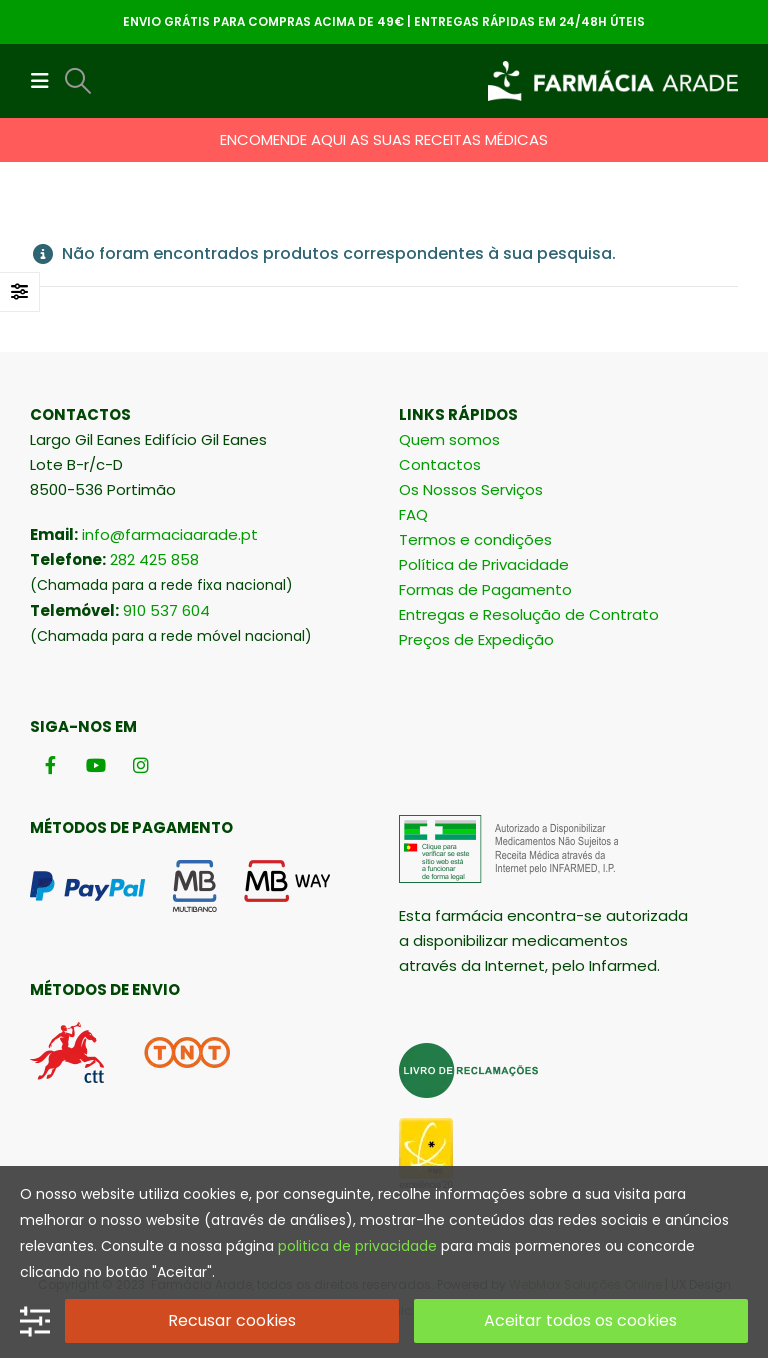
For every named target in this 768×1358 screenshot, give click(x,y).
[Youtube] (95, 764)
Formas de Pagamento (485, 589)
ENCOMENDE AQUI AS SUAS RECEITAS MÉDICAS (384, 139)
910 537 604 (166, 610)
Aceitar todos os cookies (580, 1320)
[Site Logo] (613, 81)
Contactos (440, 464)
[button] (46, 81)
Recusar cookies (232, 1320)
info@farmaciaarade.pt (170, 534)
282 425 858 (154, 559)
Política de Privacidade (484, 564)
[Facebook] (50, 764)
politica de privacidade (357, 1246)
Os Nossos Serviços (471, 489)
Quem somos (449, 439)
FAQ (413, 514)
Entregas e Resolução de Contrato (529, 614)
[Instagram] (140, 764)
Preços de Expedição (476, 639)
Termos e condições (475, 539)
